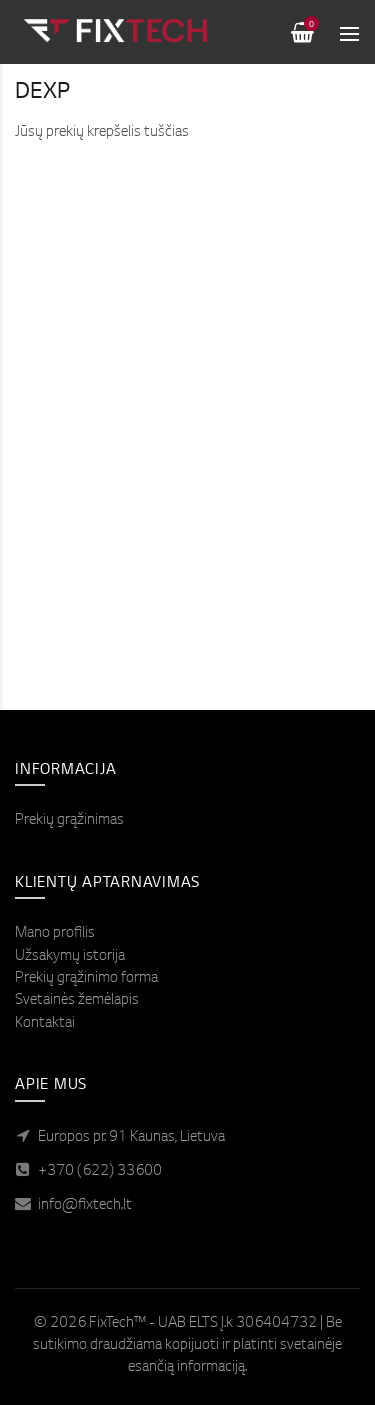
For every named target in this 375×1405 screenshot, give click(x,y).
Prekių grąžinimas (69, 821)
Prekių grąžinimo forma (86, 979)
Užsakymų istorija (70, 957)
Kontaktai (45, 1024)
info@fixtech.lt (85, 1206)
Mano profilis (55, 934)
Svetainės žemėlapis (77, 1001)
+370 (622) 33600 (100, 1172)
